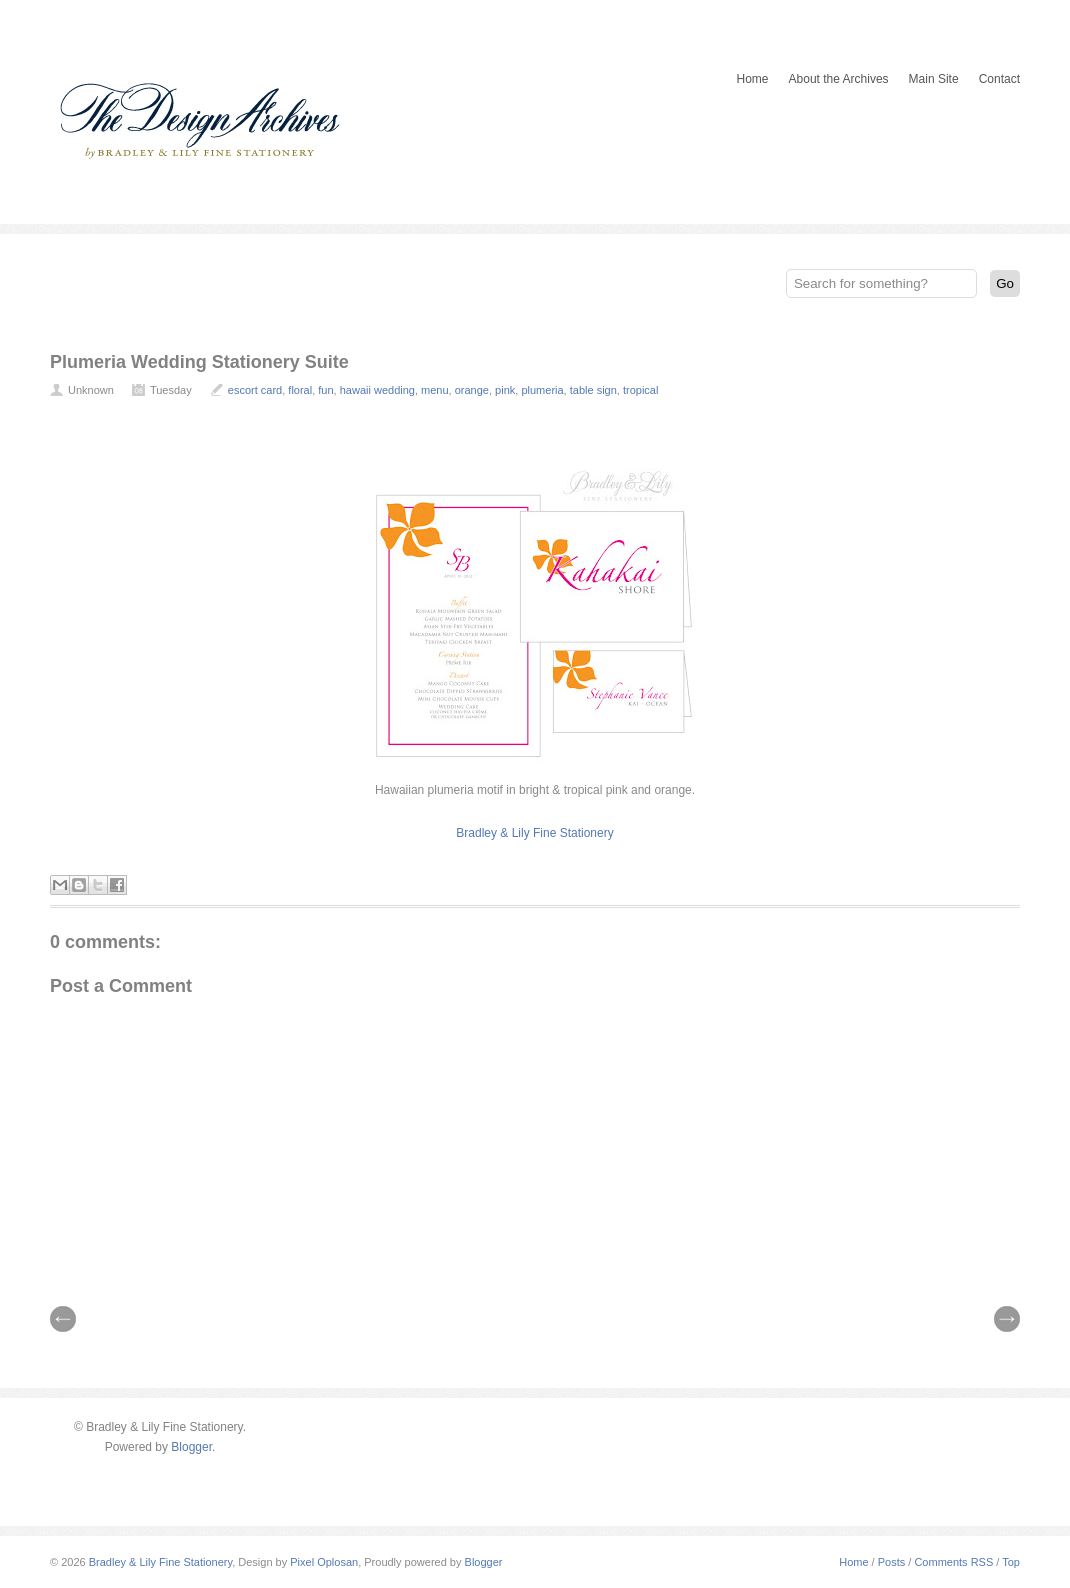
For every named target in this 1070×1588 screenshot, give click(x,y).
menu (435, 390)
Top (1011, 1562)
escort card (255, 390)
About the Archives (839, 79)
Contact (999, 79)
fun (325, 390)
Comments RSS (953, 1562)
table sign (593, 390)
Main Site (934, 79)
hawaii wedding (377, 390)
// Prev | (63, 1319)
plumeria (542, 390)
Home (753, 79)
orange (472, 390)
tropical (640, 390)
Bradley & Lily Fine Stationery (534, 833)
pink (505, 390)
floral (300, 390)
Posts (892, 1562)
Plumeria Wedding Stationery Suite (199, 362)
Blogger (191, 1447)
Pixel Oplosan (324, 1562)
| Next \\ (1007, 1319)
